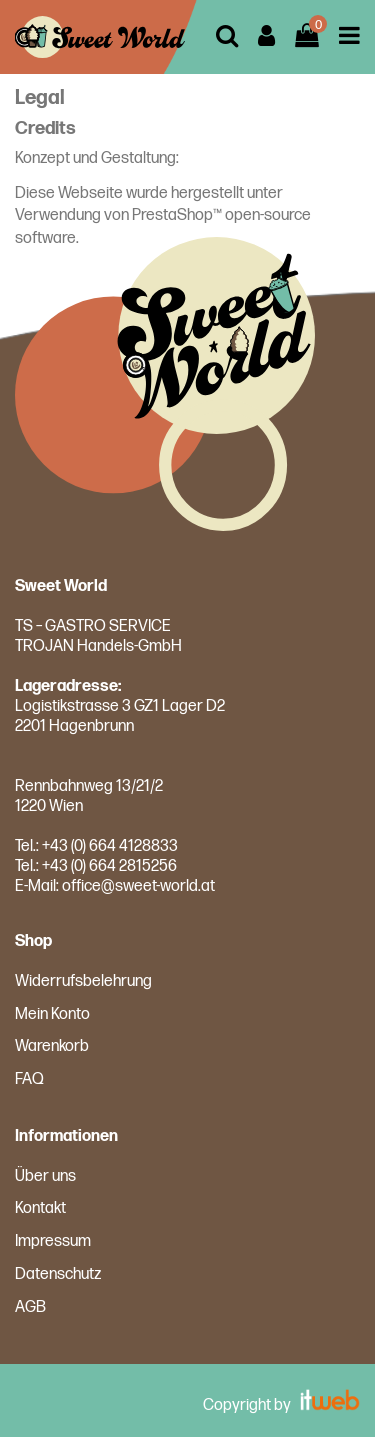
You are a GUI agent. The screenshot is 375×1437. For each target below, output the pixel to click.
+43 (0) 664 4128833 (110, 846)
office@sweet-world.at (138, 886)
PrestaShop (172, 215)
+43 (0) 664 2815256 (109, 866)
